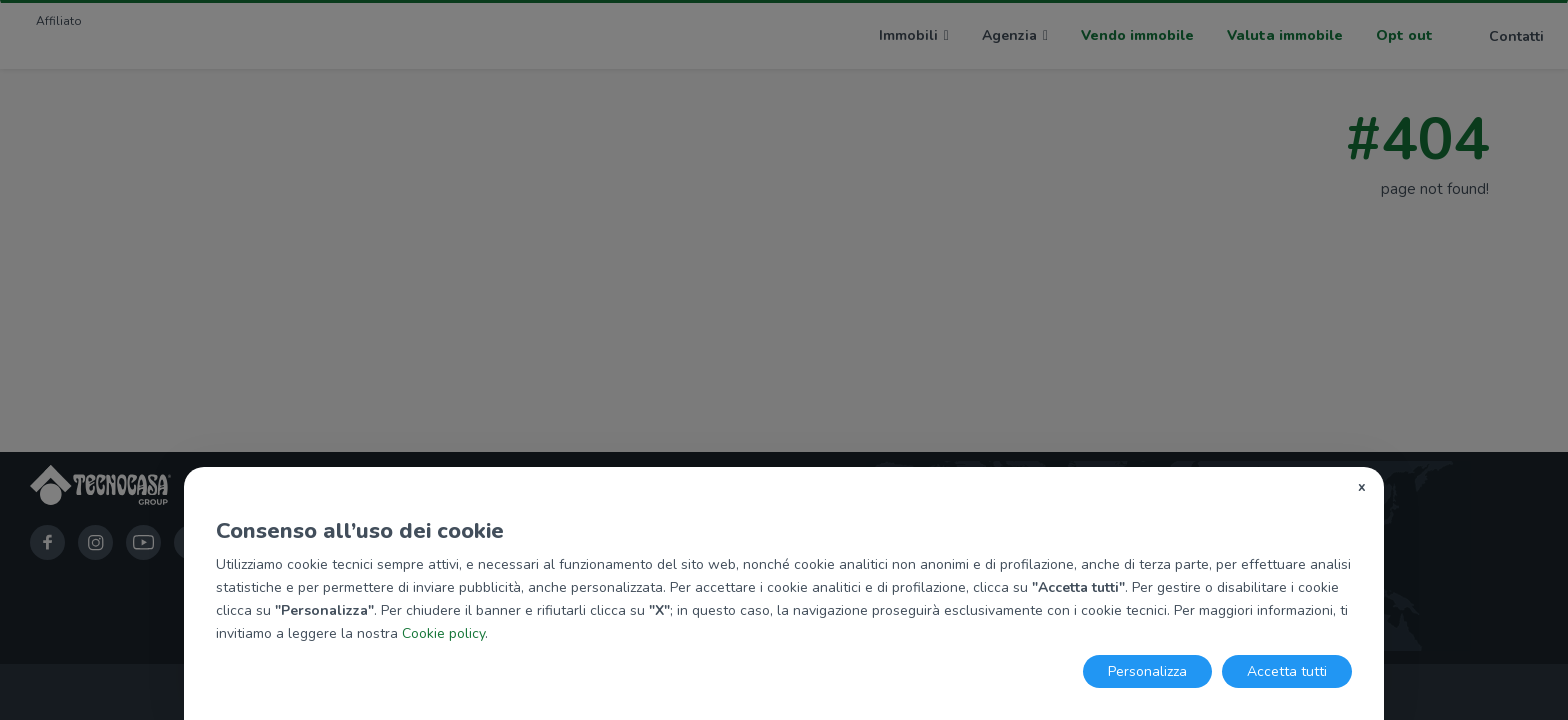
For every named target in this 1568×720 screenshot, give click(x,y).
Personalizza (1147, 671)
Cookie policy (443, 633)
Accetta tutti (1287, 671)
